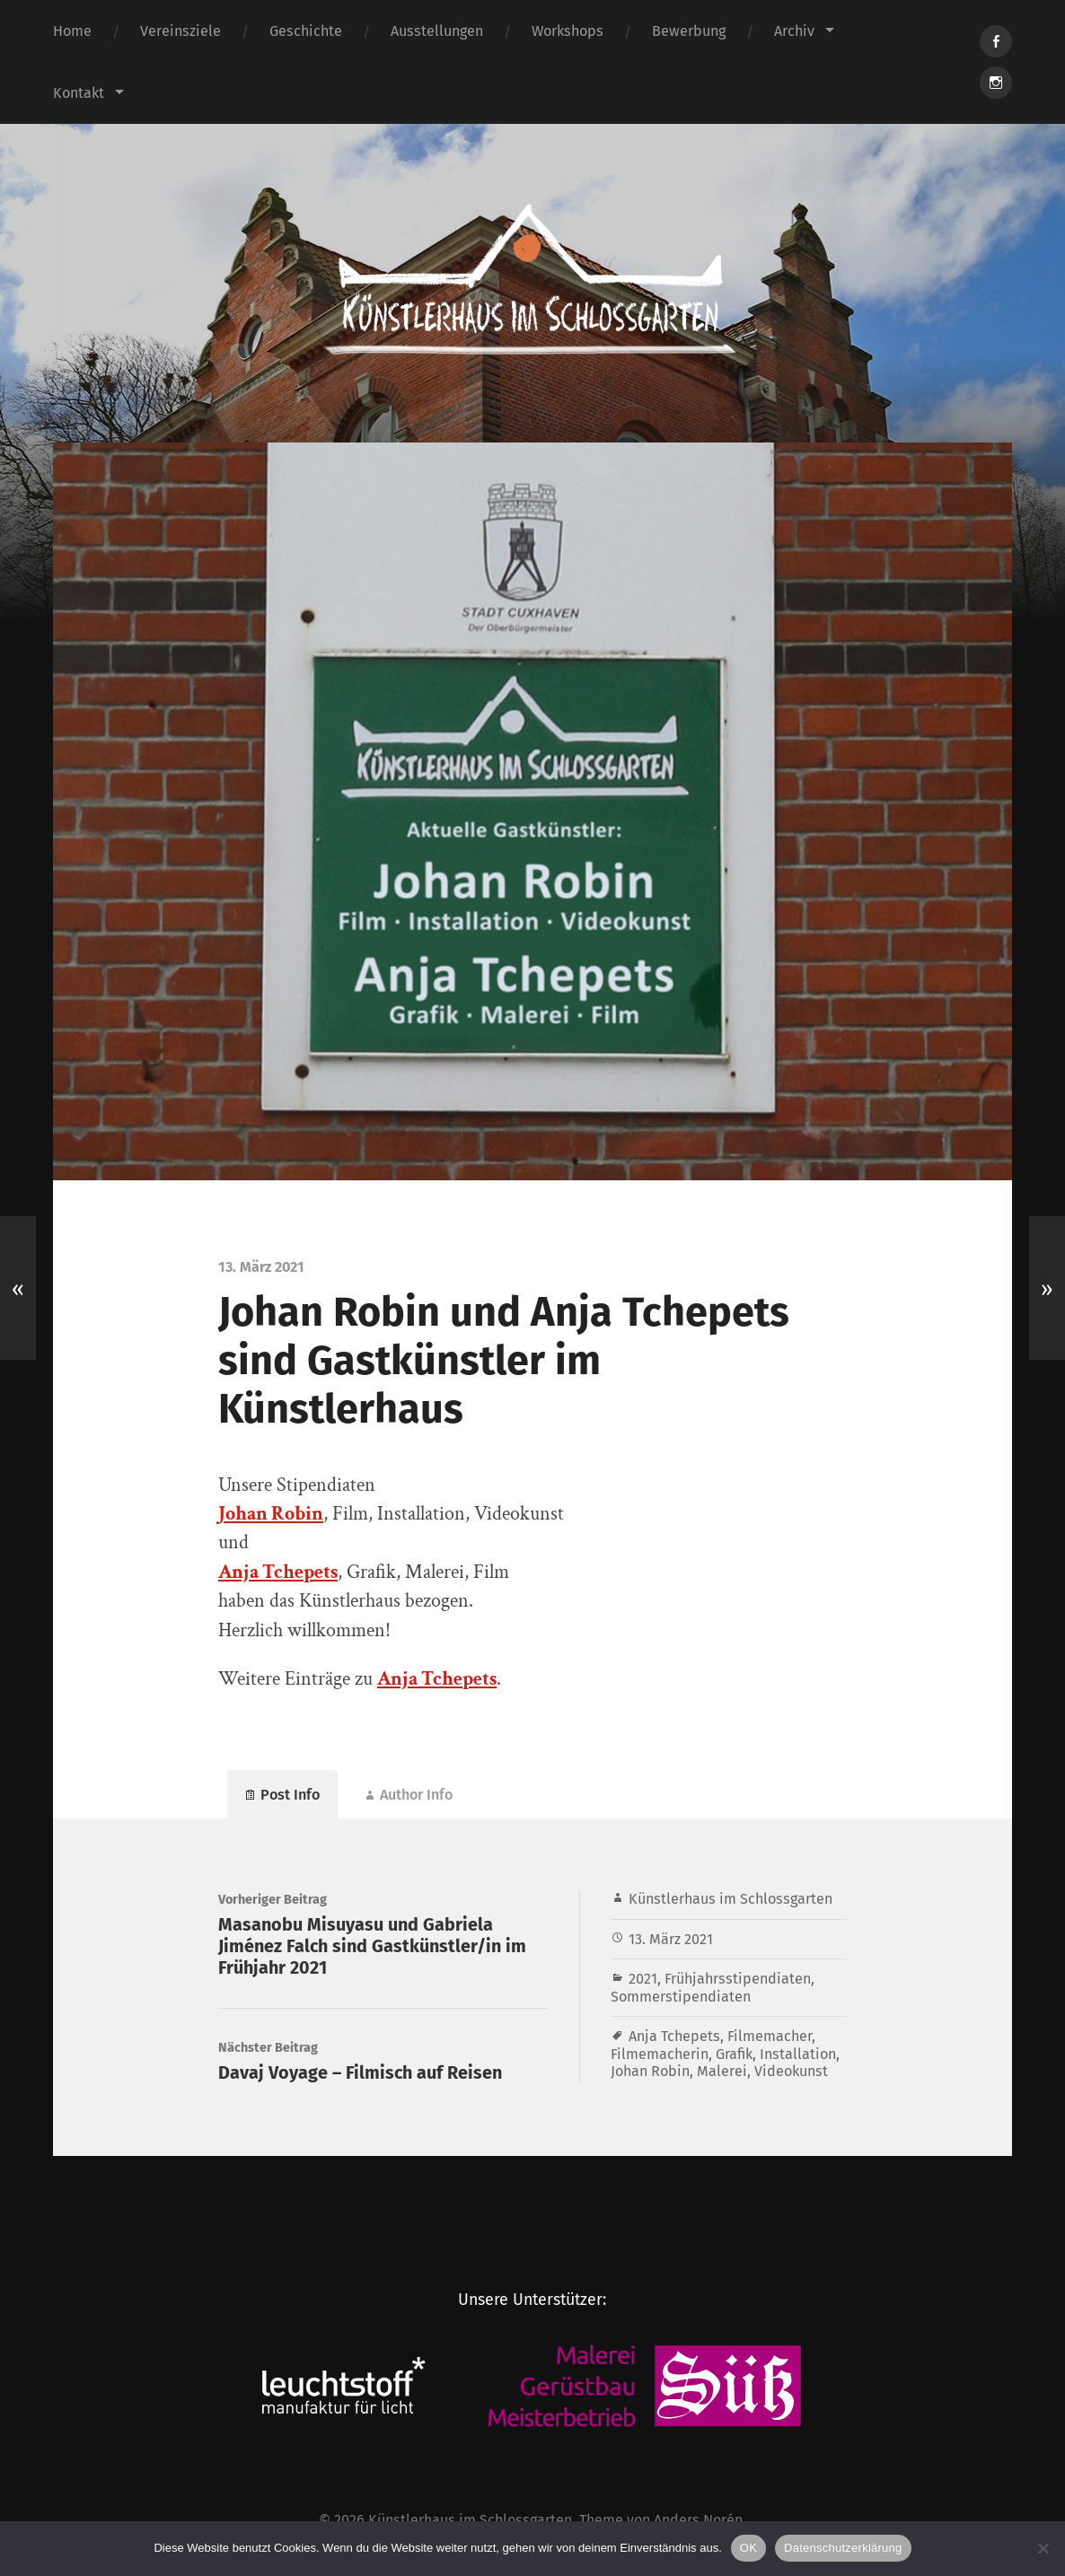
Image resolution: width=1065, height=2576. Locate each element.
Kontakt (78, 92)
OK (748, 2547)
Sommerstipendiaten (681, 1996)
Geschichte (305, 30)
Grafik (734, 2054)
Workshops (567, 30)
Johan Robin (650, 2071)
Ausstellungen (437, 30)
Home (72, 30)
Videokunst (791, 2071)
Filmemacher (769, 2036)
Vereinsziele (180, 30)
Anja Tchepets (278, 1572)
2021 (643, 1978)
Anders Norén (698, 2519)
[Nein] (1043, 2548)
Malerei (722, 2071)
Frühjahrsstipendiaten (738, 1978)
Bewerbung (689, 30)
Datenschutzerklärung (843, 2547)
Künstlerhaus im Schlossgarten (730, 1898)
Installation (798, 2054)
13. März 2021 (671, 1939)
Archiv (794, 30)
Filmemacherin (660, 2054)
